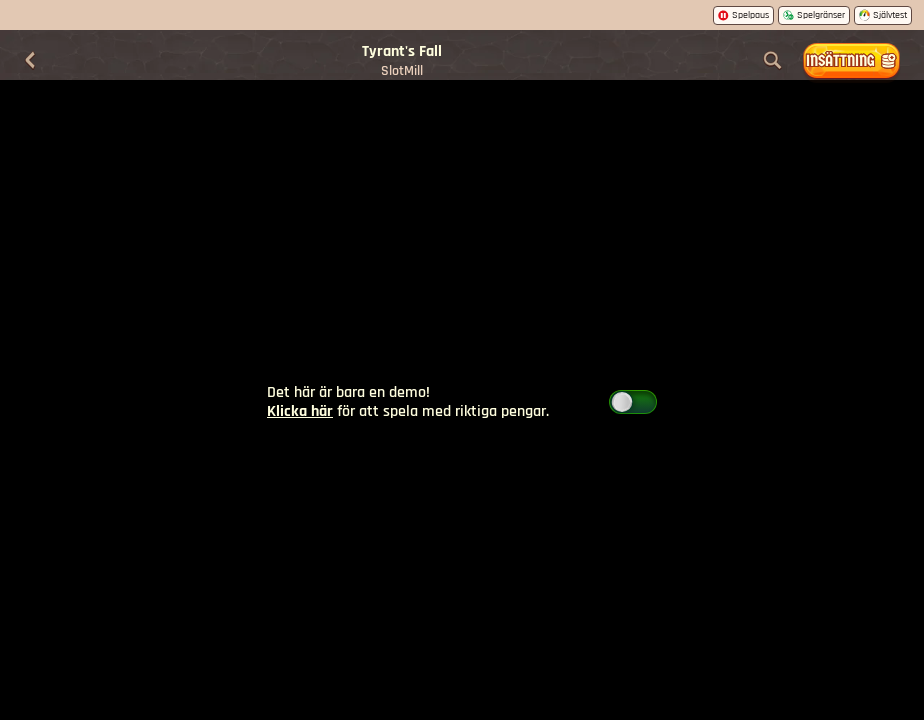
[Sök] (773, 61)
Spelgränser (814, 15)
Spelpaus (743, 15)
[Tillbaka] (30, 61)
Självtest (883, 15)
